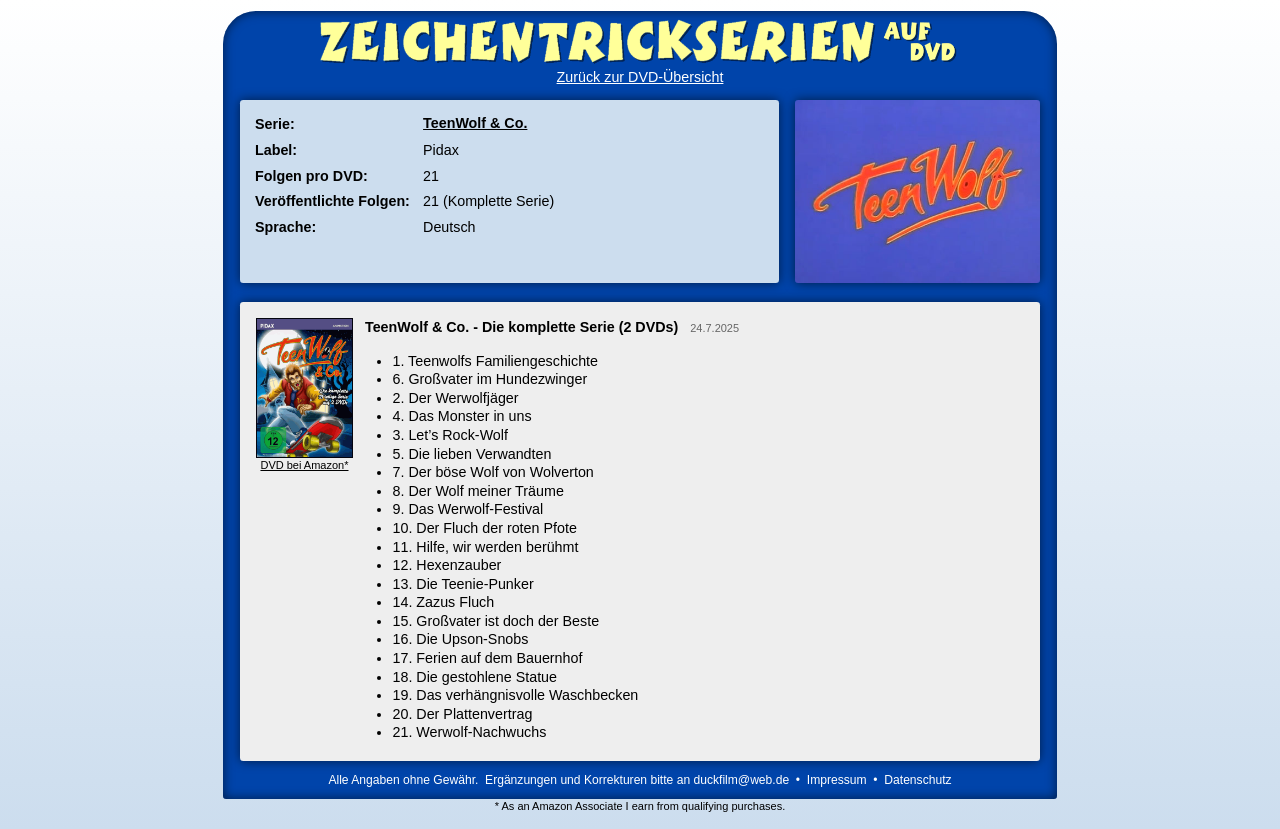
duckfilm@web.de (742, 780)
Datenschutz (917, 780)
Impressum (837, 780)
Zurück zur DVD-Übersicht (640, 77)
